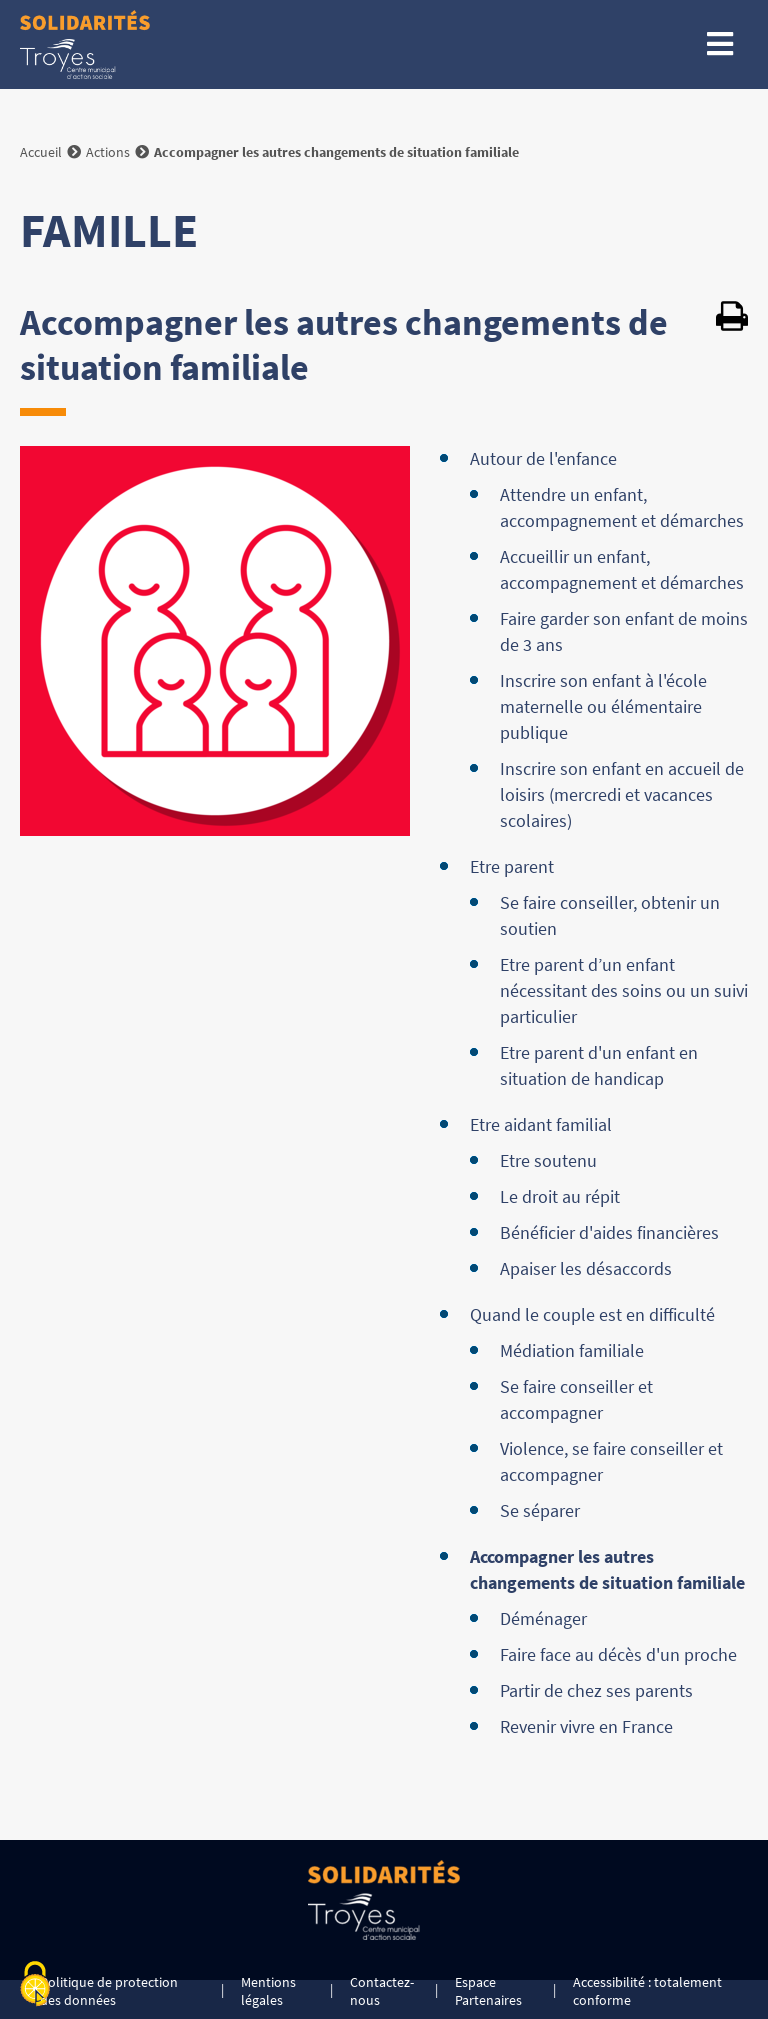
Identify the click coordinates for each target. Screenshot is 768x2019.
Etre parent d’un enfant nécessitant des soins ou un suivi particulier (624, 990)
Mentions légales (268, 1991)
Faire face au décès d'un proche (618, 1654)
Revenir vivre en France (586, 1726)
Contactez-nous (382, 1991)
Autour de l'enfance (543, 458)
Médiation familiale (572, 1350)
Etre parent (512, 866)
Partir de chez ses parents (596, 1690)
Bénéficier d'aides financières (609, 1232)
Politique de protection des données (109, 1991)
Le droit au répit (560, 1196)
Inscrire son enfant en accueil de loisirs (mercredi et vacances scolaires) (622, 794)
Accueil (41, 152)
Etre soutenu (548, 1160)
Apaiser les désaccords (586, 1268)
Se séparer (540, 1510)
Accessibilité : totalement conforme (647, 1991)
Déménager (543, 1618)
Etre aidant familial (541, 1124)
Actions (108, 152)
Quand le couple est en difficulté (592, 1314)
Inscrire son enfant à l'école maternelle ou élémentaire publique (603, 706)
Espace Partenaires (488, 1991)
